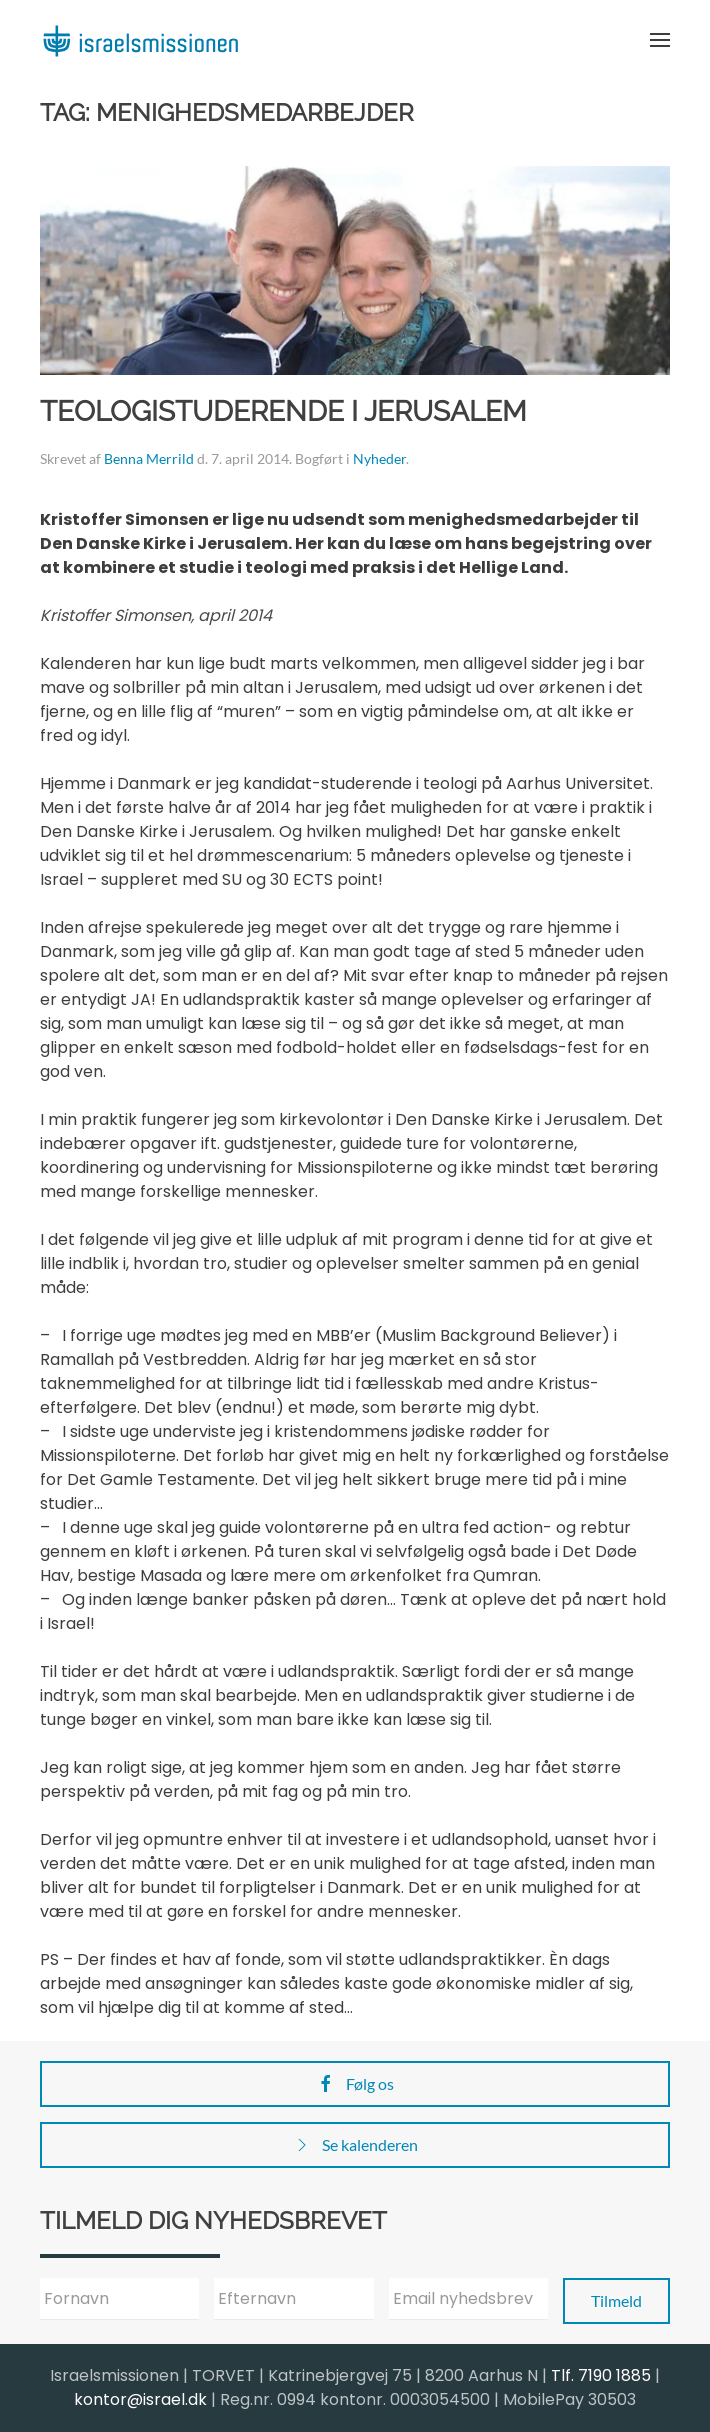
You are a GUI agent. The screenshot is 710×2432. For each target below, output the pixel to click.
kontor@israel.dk (140, 2399)
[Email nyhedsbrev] (468, 2299)
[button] (660, 40)
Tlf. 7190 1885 (601, 2375)
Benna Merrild (149, 458)
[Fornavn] (119, 2299)
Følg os (355, 2084)
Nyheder (379, 458)
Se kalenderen (355, 2145)
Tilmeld (616, 2300)
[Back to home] (140, 40)
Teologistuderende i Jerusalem (283, 411)
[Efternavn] (293, 2299)
